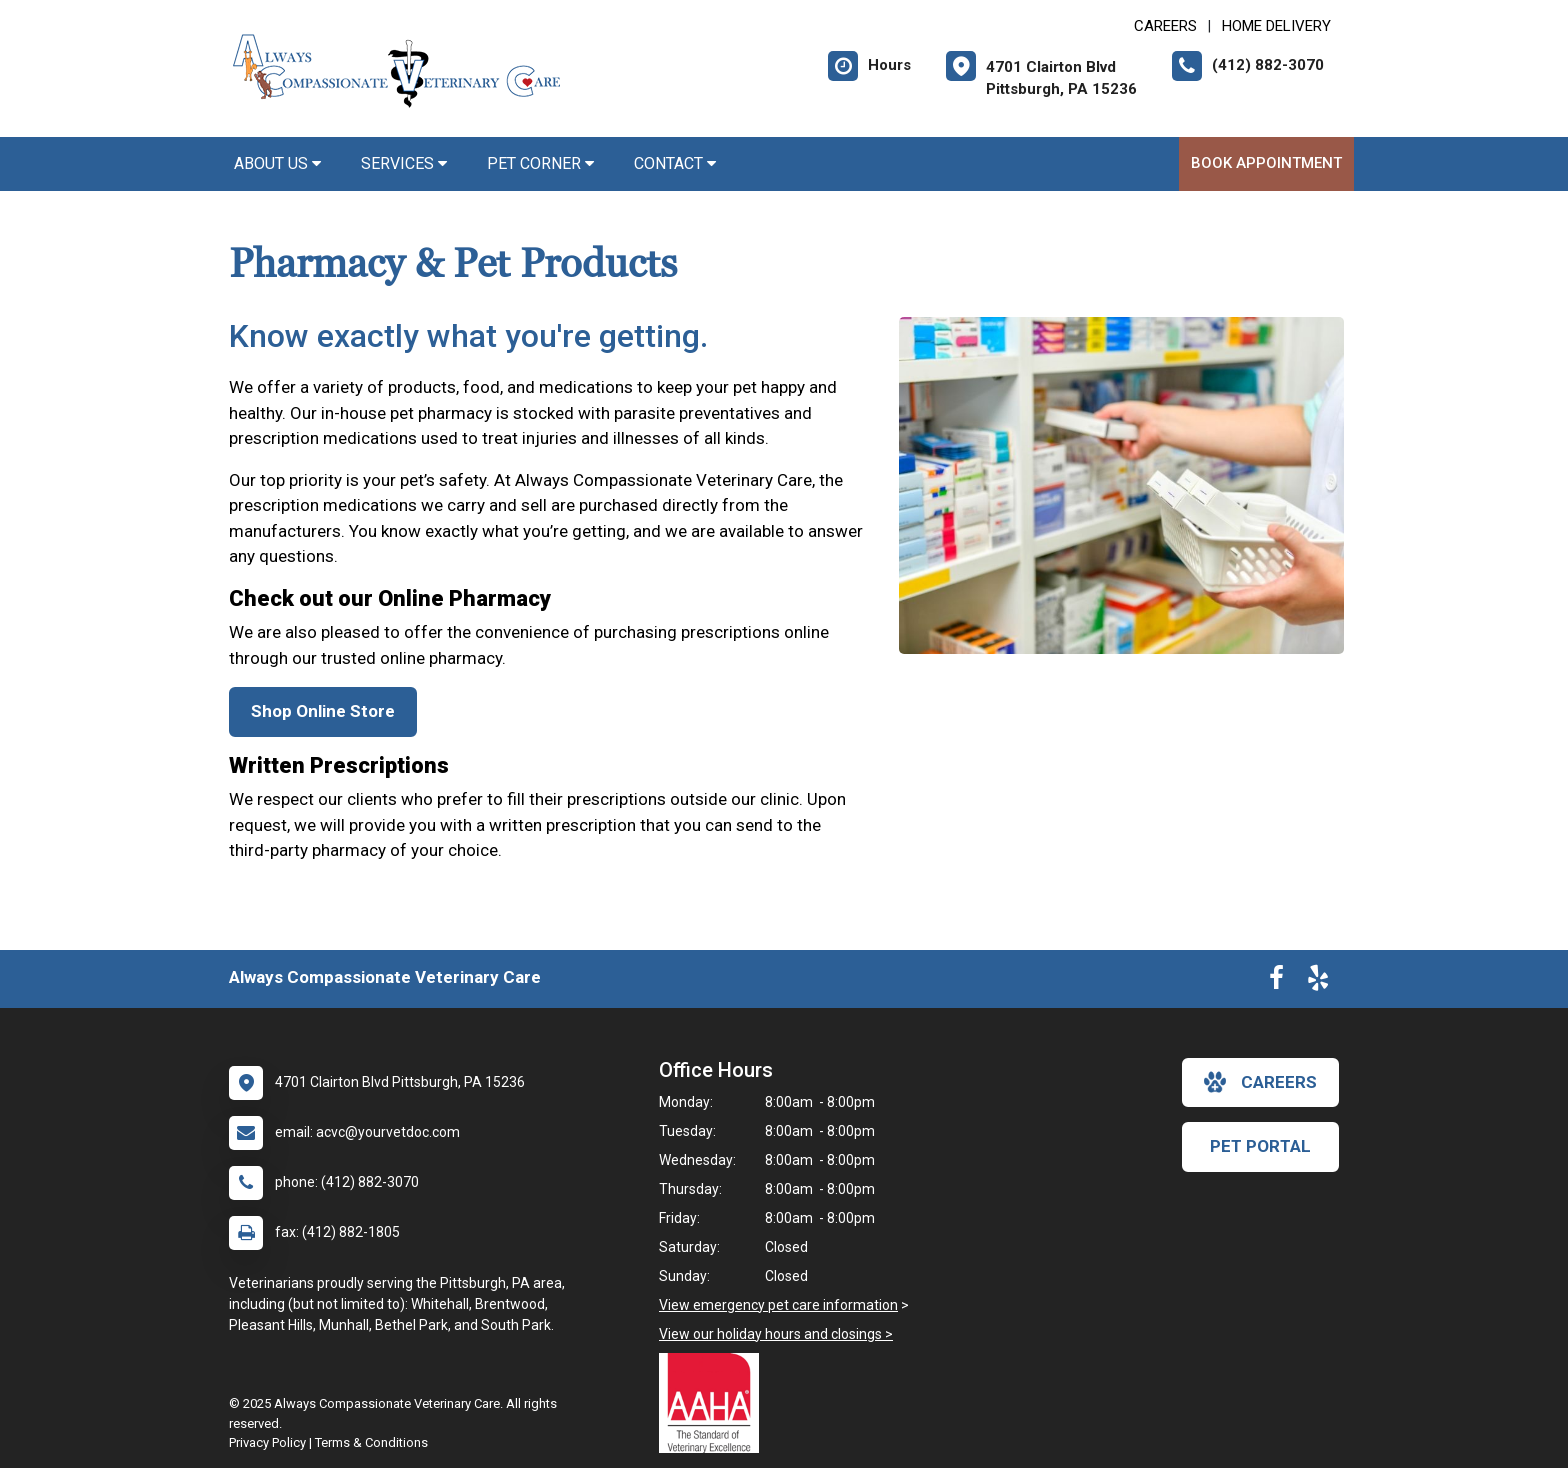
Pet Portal (1260, 1146)
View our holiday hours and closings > (776, 1334)
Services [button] (404, 163)
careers (1260, 1082)
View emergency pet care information (778, 1305)
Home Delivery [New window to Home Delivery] (1276, 26)
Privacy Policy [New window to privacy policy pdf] (267, 1442)
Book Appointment (1266, 163)
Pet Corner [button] (540, 163)
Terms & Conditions (371, 1442)
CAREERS (1165, 26)
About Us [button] (277, 163)
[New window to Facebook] (1276, 982)
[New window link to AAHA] (714, 1403)
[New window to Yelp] (1318, 982)
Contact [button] (675, 163)
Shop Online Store (323, 711)
